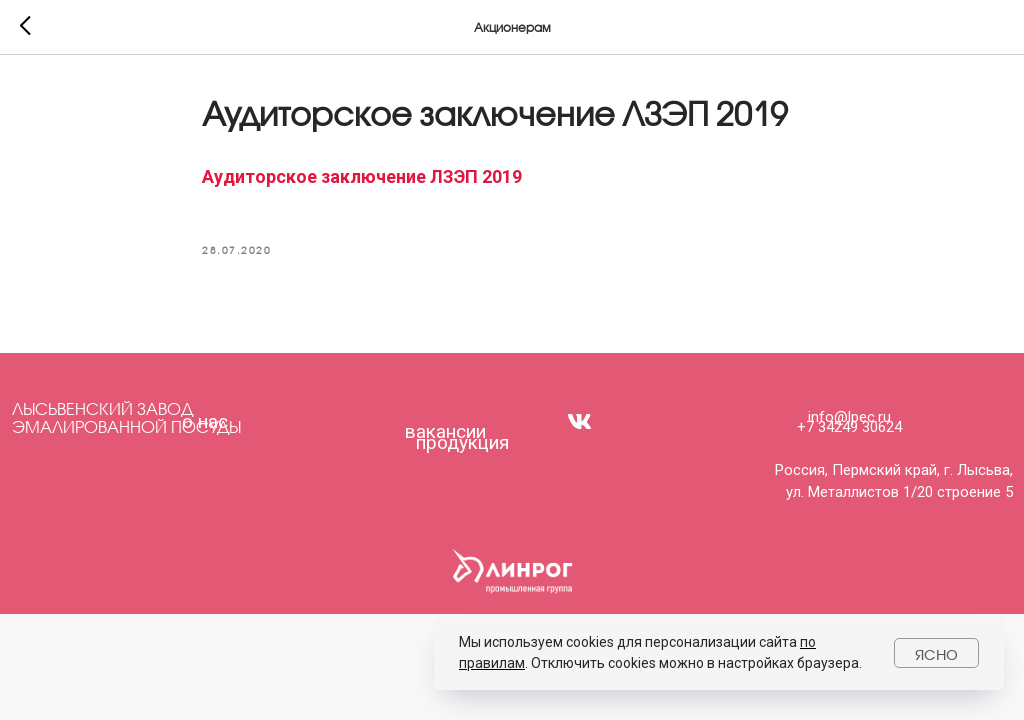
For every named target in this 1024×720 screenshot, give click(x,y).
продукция (462, 442)
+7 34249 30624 (849, 427)
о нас (205, 421)
